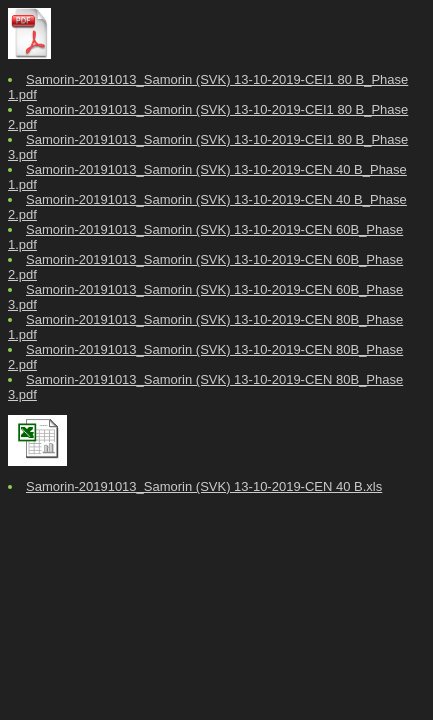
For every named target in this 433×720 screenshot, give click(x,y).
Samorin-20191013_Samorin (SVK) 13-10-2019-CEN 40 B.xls (204, 486)
